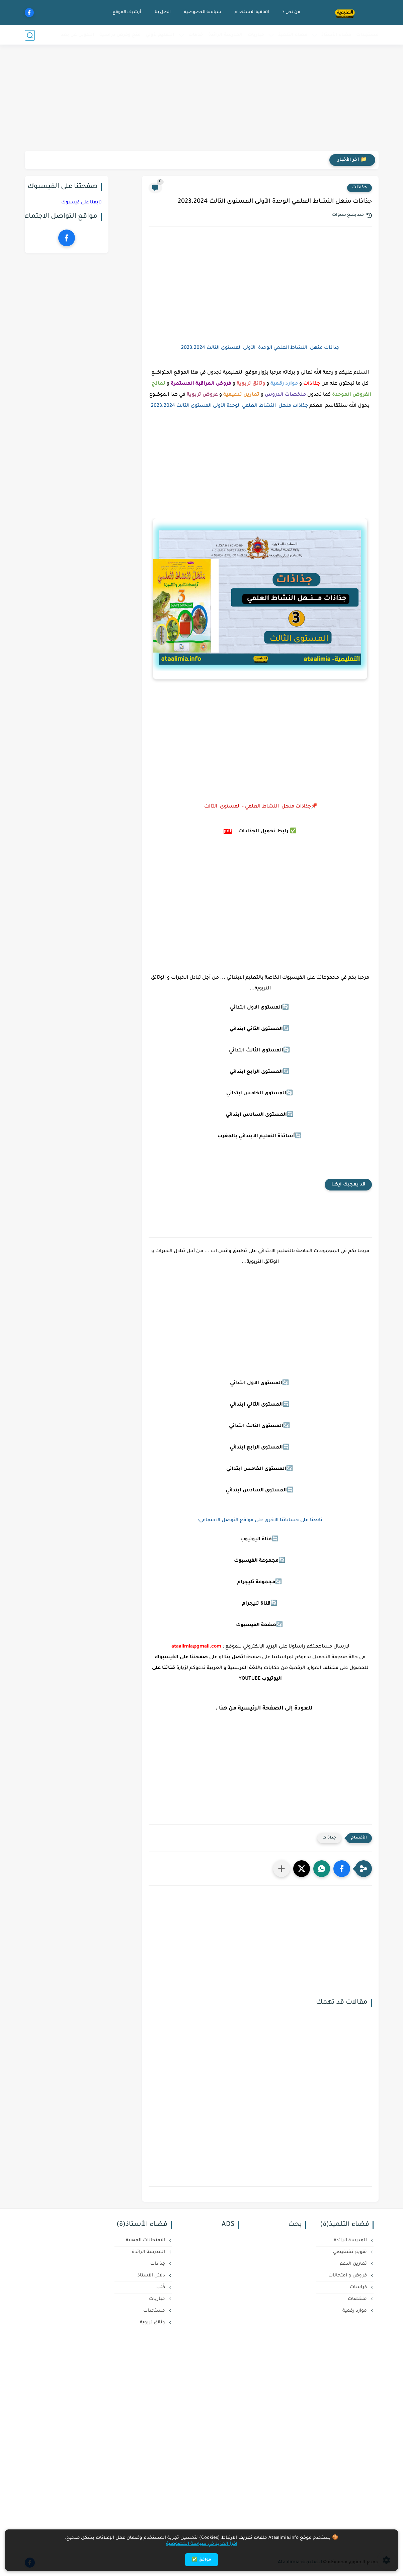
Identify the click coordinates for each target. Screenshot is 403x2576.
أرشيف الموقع (126, 12)
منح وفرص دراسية (120, 35)
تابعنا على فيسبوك (81, 202)
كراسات (359, 2287)
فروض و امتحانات (348, 2275)
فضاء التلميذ (292, 35)
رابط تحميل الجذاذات (263, 831)
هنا (223, 1708)
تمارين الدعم (354, 2263)
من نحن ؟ (291, 12)
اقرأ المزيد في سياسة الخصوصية (201, 2544)
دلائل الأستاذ (152, 2275)
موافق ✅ (201, 2560)
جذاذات (359, 187)
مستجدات (367, 35)
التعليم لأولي (160, 35)
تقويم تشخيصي (350, 2252)
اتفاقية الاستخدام (251, 12)
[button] (341, 1868)
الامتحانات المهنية (146, 2240)
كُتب (161, 2287)
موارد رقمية (355, 2310)
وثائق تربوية (153, 2322)
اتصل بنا (162, 12)
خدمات (195, 35)
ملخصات (358, 2299)
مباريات (256, 35)
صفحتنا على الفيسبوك (181, 1657)
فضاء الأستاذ (336, 35)
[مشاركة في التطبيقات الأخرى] (281, 1868)
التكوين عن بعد (77, 35)
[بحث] (30, 35)
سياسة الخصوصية (202, 12)
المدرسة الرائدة (225, 35)
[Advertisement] (201, 99)
